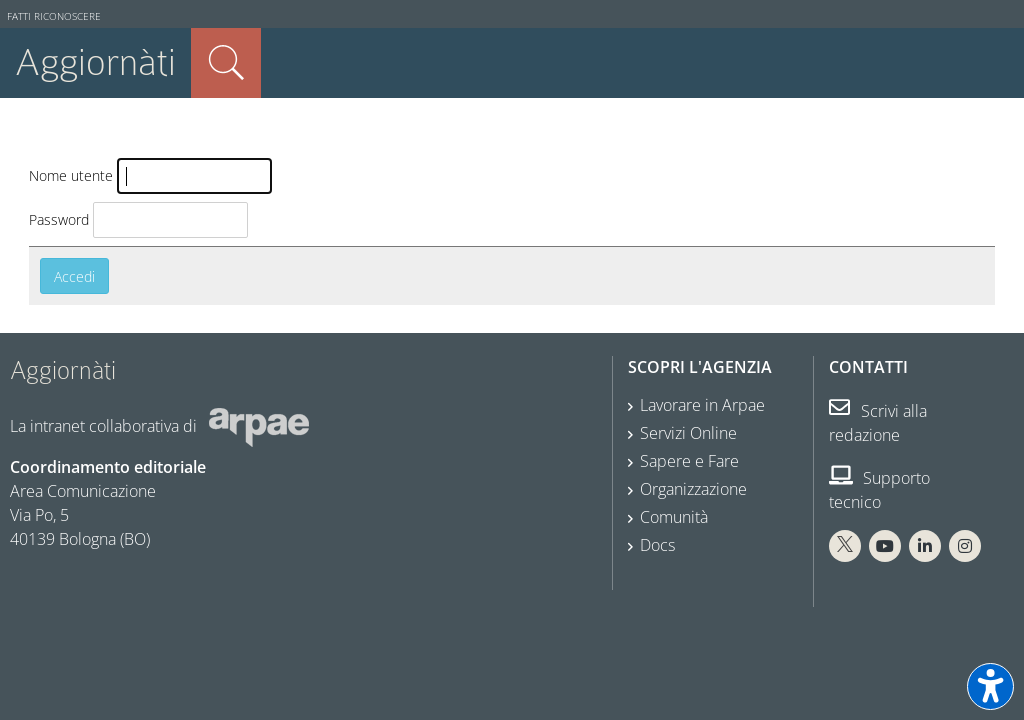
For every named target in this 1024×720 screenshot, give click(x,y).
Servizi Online (688, 433)
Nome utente (71, 175)
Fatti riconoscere (54, 16)
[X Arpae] (845, 546)
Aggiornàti (95, 62)
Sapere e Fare (689, 461)
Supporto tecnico (879, 490)
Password (59, 219)
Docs (657, 545)
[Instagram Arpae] (965, 546)
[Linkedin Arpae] (925, 546)
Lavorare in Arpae (702, 405)
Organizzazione (693, 489)
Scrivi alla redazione (878, 423)
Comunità (674, 517)
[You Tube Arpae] (885, 546)
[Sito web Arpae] (259, 426)
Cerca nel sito (226, 63)
